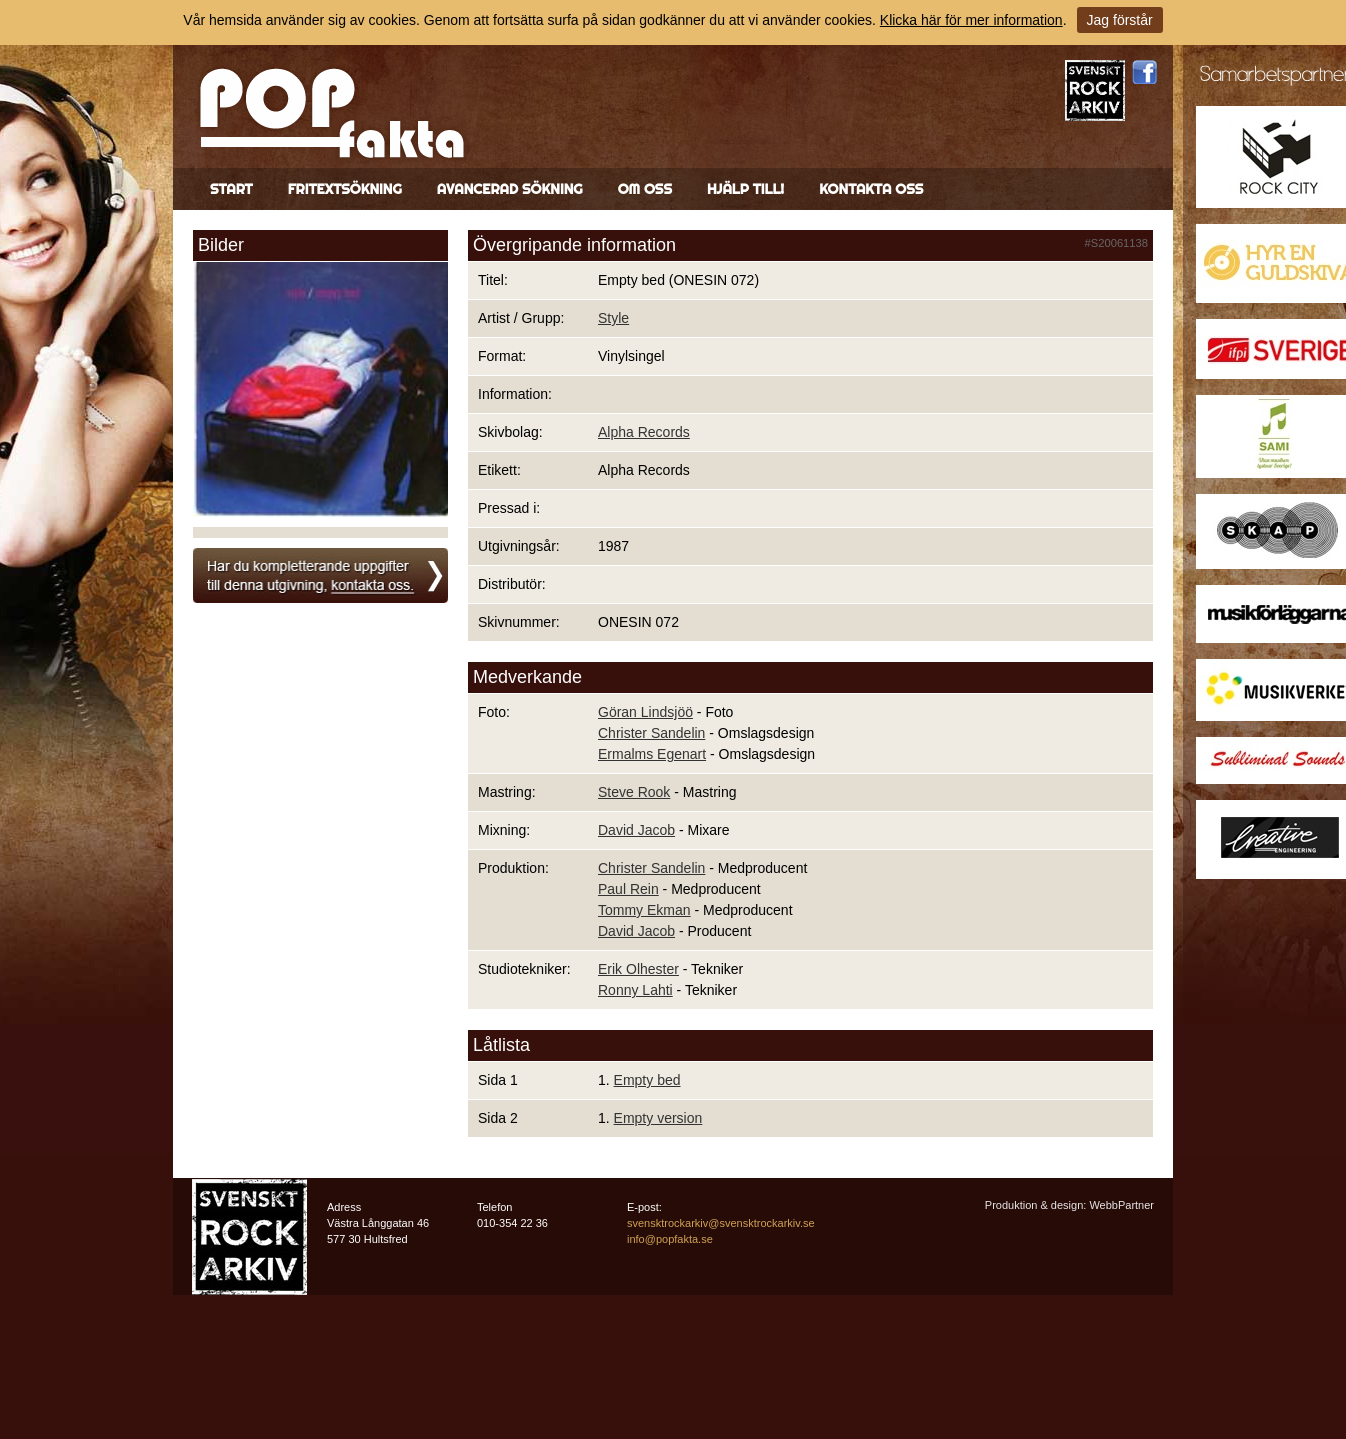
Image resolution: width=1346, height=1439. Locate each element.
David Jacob (636, 830)
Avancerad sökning (510, 189)
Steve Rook (634, 792)
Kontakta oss (871, 189)
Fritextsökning (345, 189)
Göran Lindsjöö (645, 712)
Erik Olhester (638, 969)
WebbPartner (1121, 1205)
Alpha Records (644, 432)
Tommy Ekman (644, 910)
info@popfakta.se (670, 1239)
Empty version (658, 1118)
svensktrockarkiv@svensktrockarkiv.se (721, 1223)
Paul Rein (628, 889)
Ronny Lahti (635, 990)
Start (231, 189)
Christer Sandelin (651, 733)
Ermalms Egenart (652, 754)
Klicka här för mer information (971, 20)
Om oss (645, 189)
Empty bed (647, 1080)
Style (613, 318)
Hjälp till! (745, 189)
